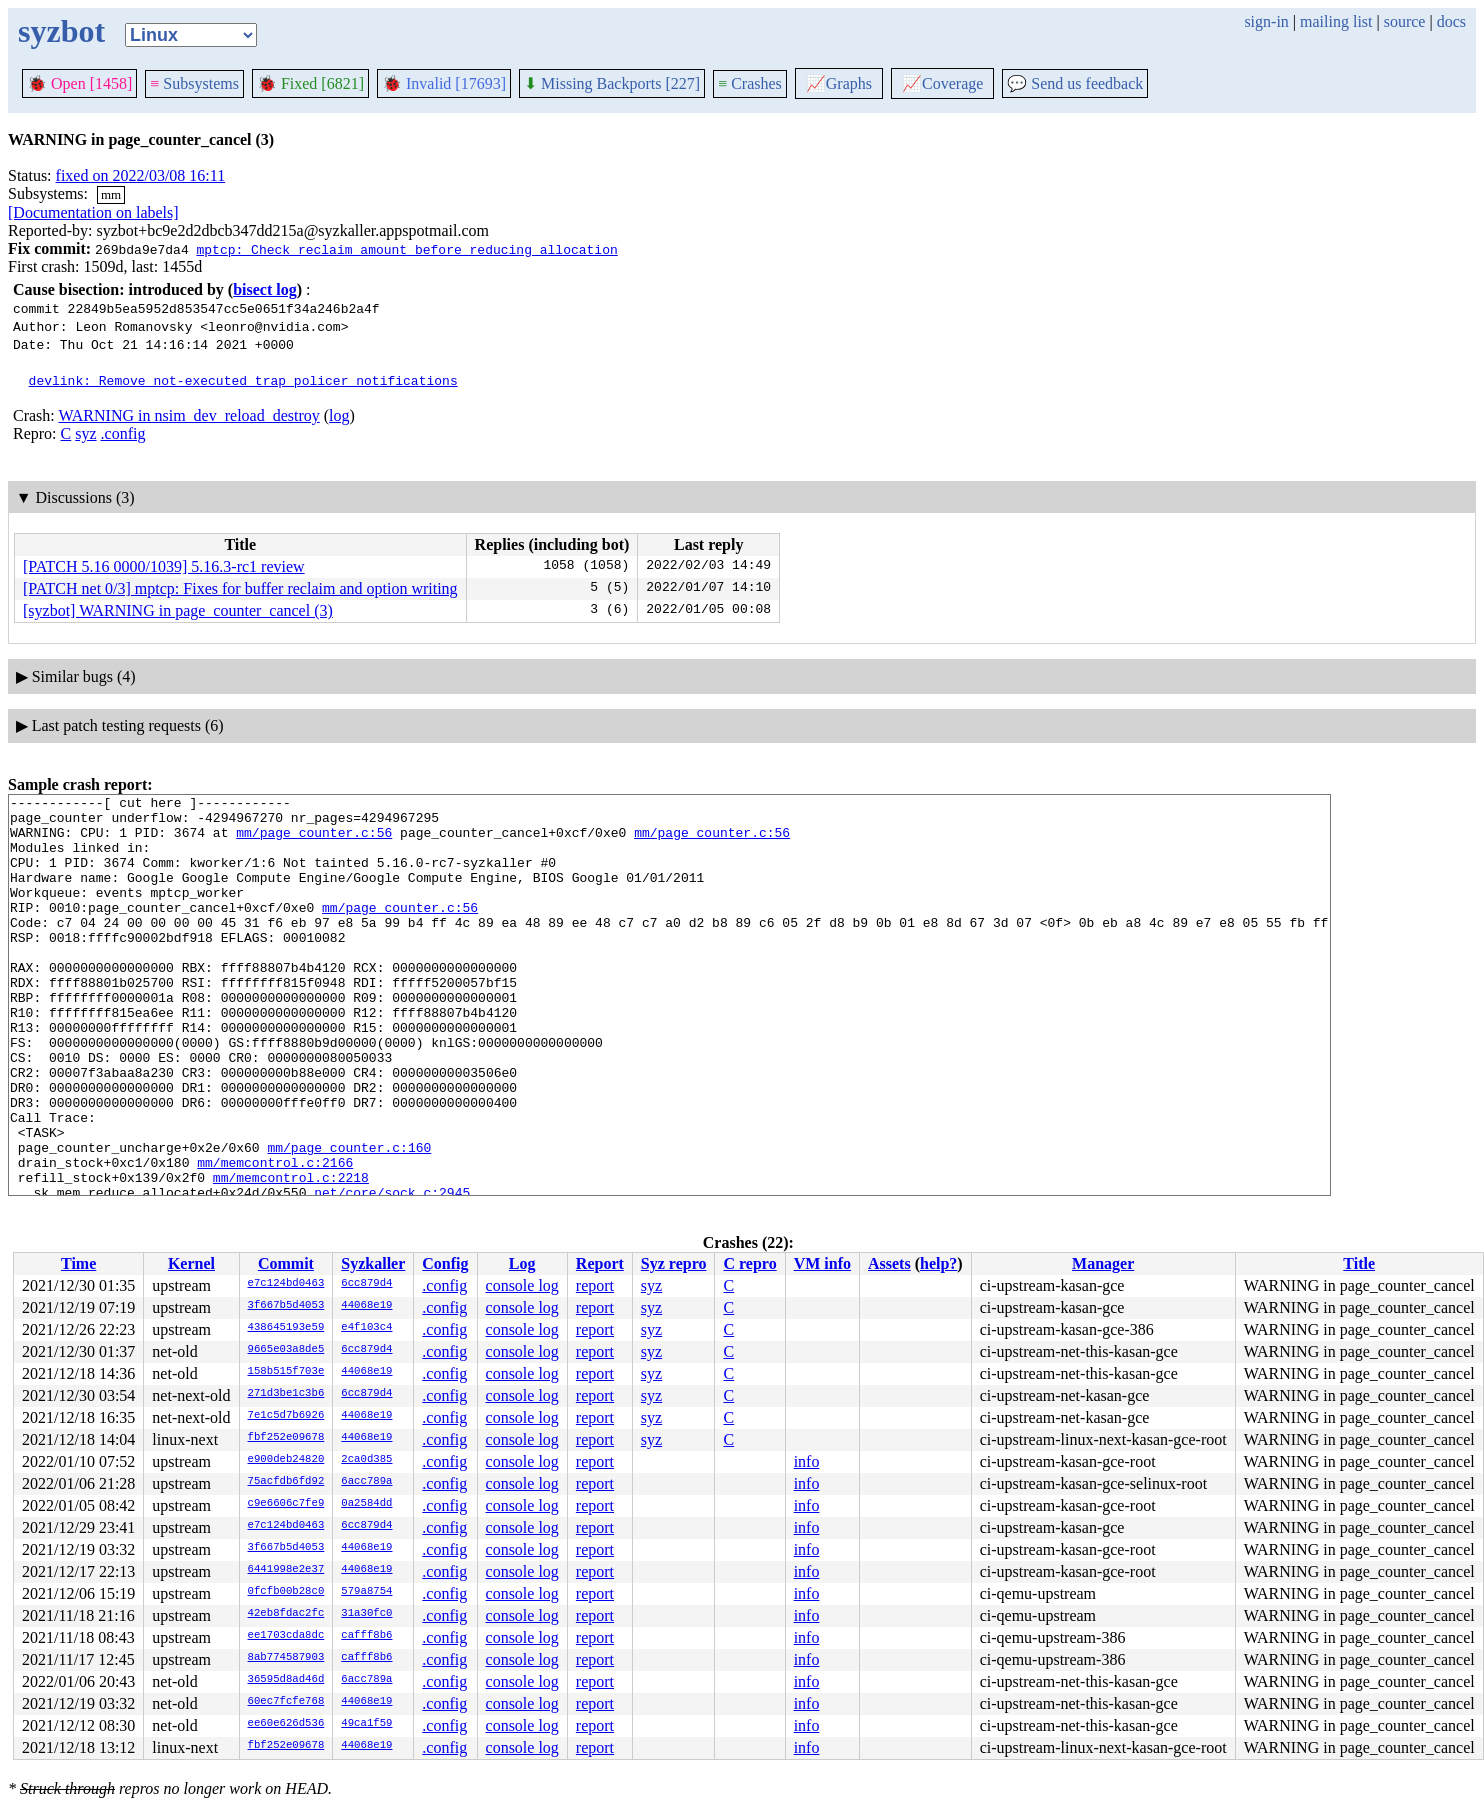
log (339, 415)
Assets (889, 1263)
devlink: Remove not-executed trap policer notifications (243, 380)
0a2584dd (366, 1504)
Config (445, 1263)
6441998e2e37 (286, 1570)
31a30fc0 (366, 1614)
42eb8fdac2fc (286, 1614)
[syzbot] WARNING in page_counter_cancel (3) (178, 610)
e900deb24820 (286, 1460)
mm (111, 194)
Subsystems (194, 83)
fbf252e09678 (286, 1438)
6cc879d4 (366, 1284)
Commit (286, 1263)
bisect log (265, 289)
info (807, 1461)
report (595, 1285)
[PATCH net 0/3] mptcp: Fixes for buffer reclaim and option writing (240, 588)
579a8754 (366, 1592)
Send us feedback (1075, 83)
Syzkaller (373, 1263)
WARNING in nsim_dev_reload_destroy (188, 415)
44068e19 (366, 1306)
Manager (1103, 1263)
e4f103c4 (366, 1328)
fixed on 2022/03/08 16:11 (141, 175)
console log (522, 1285)
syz (85, 433)
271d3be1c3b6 (286, 1394)
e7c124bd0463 (286, 1284)
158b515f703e (286, 1372)
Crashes (750, 83)
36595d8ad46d (286, 1680)
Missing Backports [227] (612, 83)
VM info (822, 1263)
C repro (749, 1263)
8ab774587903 (286, 1658)
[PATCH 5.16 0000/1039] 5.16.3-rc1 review (164, 566)
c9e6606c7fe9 (286, 1504)
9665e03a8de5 (286, 1350)
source (1405, 21)
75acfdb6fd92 (286, 1482)
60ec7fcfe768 (286, 1702)
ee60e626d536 (286, 1724)
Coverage (942, 83)
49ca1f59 (366, 1724)
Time (78, 1263)
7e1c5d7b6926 (286, 1416)
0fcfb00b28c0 (286, 1592)
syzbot (61, 31)
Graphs (839, 83)
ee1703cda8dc (286, 1636)
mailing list (1336, 21)
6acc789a (366, 1482)
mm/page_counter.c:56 (314, 841)
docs (1451, 21)
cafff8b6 (366, 1636)
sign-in (1266, 21)
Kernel (191, 1263)
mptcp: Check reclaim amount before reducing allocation (406, 249)
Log (522, 1263)
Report (600, 1263)
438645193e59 (286, 1328)
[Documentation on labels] (93, 212)
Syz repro (674, 1263)
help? (938, 1263)
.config (123, 433)
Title (1359, 1263)
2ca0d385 (366, 1460)
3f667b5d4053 (286, 1306)
